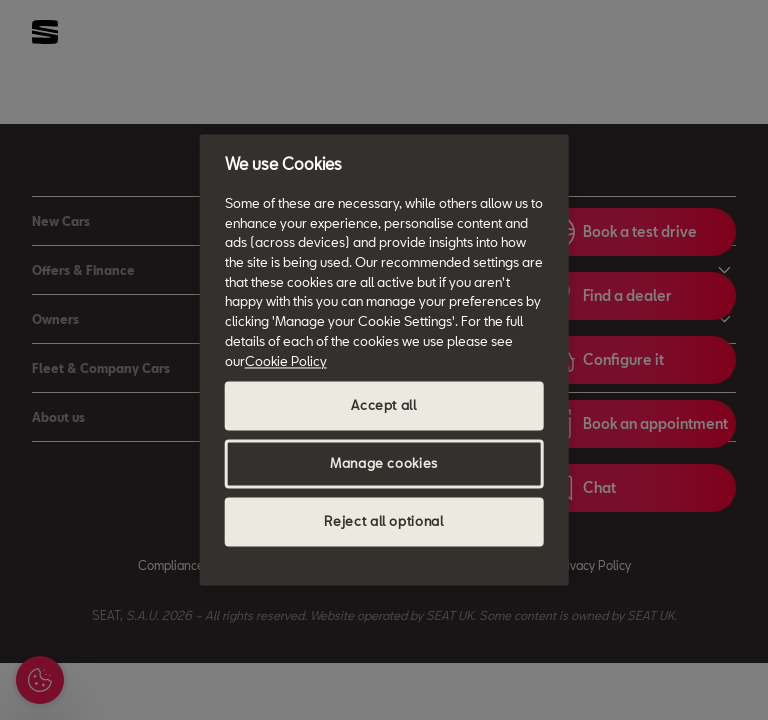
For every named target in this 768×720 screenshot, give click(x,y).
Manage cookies (384, 464)
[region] (384, 359)
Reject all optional (383, 522)
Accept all (384, 406)
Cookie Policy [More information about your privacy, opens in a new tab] (286, 361)
